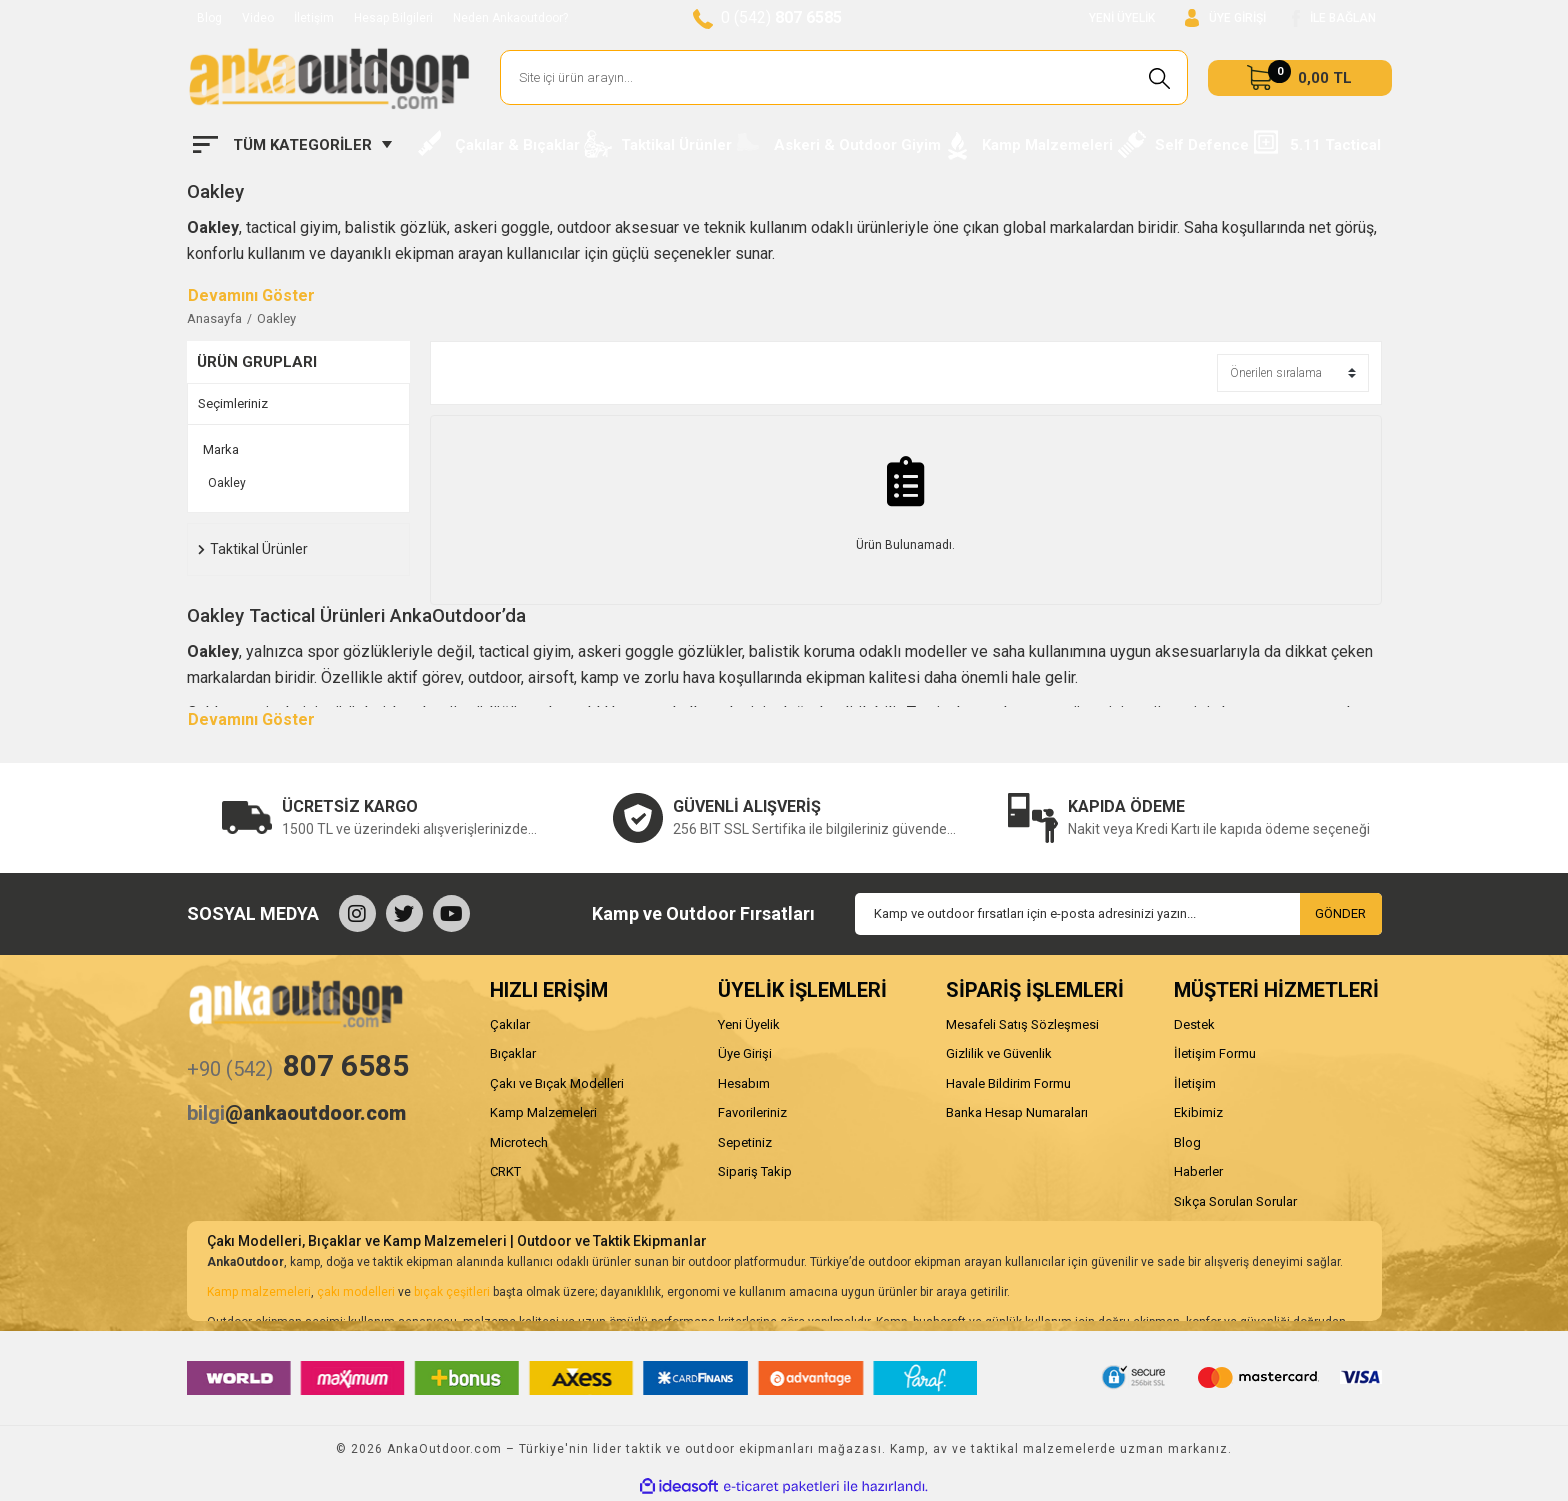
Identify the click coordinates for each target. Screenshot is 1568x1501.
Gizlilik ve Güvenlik (999, 1053)
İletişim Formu (1215, 1053)
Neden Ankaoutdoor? (510, 18)
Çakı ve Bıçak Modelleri (557, 1083)
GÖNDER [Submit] (1340, 913)
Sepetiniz (745, 1142)
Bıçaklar (513, 1053)
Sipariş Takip (755, 1171)
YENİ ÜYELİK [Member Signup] (1122, 18)
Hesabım (744, 1083)
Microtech (519, 1142)
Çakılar (510, 1024)
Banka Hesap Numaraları (1017, 1112)
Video (258, 18)
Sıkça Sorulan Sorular (1235, 1201)
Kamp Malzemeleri (543, 1112)
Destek (1194, 1024)
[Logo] (329, 78)
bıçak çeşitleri (452, 1292)
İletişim (314, 18)
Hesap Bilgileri (393, 18)
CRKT (505, 1171)
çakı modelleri (356, 1292)
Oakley (276, 318)
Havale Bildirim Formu (1008, 1083)
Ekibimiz (1198, 1112)
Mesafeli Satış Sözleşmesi (1022, 1024)
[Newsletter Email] (1118, 914)
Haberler (1198, 1171)
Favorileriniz (752, 1112)
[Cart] (1300, 78)
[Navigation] (292, 145)
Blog (209, 18)
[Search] (844, 77)
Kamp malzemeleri (259, 1292)
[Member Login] (1225, 18)
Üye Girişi (745, 1053)
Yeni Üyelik (749, 1024)
